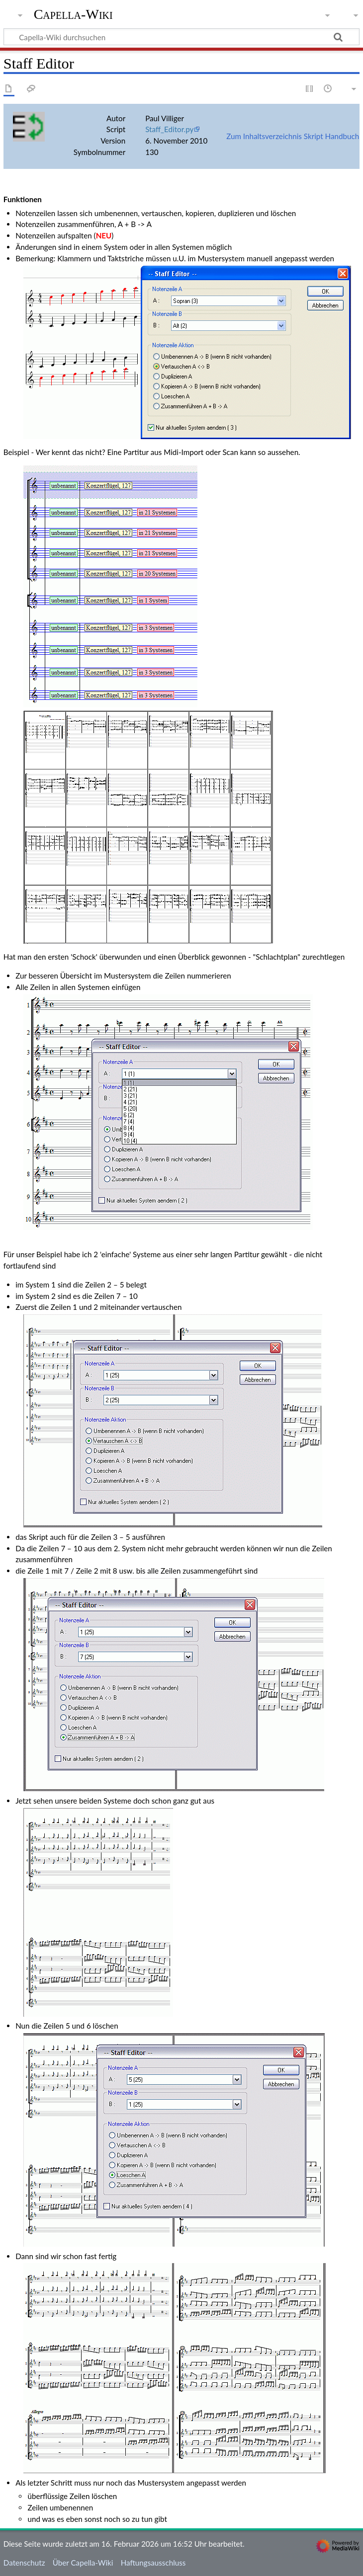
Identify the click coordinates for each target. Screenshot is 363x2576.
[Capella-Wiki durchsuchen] (181, 37)
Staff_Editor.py (169, 129)
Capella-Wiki (73, 14)
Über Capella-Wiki (83, 2562)
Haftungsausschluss (153, 2562)
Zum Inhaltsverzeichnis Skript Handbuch (292, 136)
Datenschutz (24, 2562)
